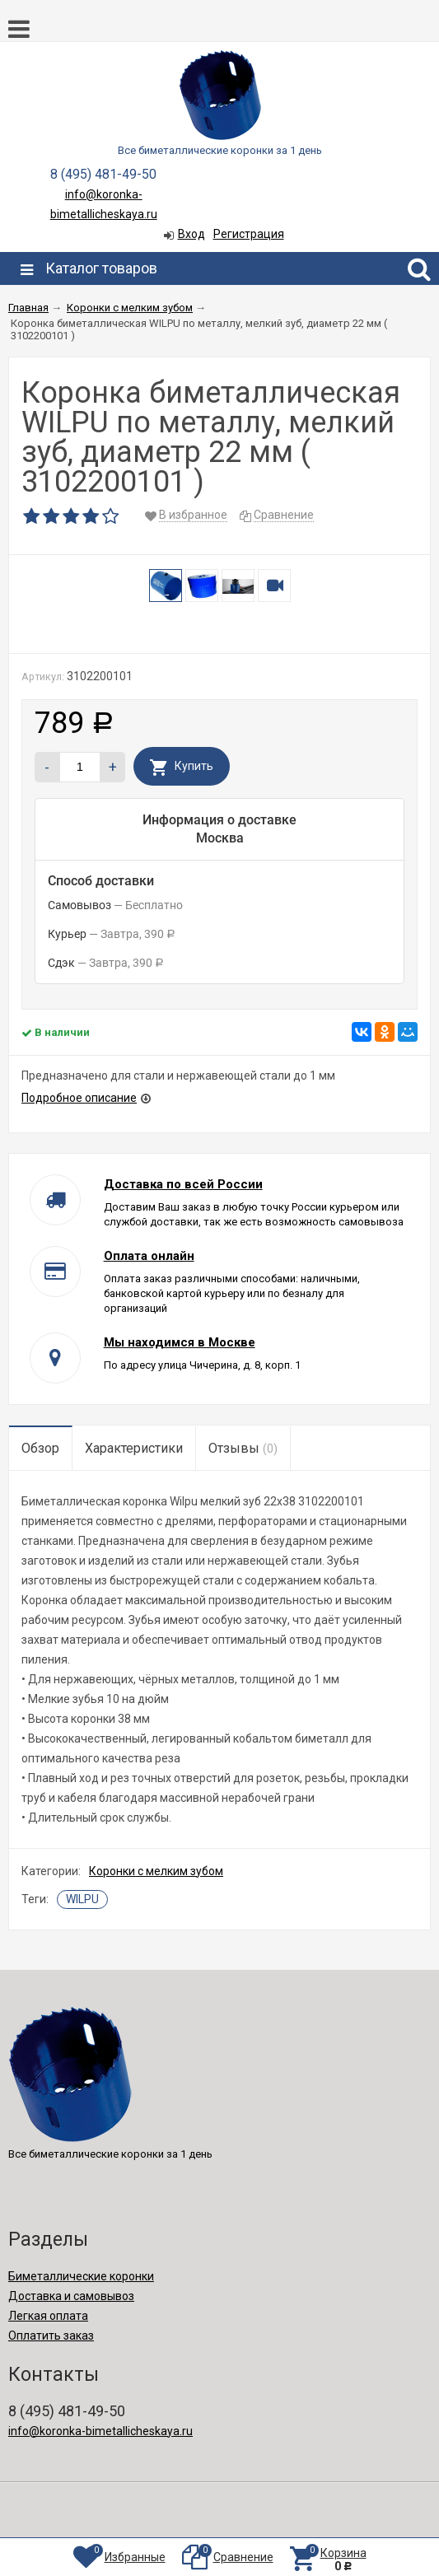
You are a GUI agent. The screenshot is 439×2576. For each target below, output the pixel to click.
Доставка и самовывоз (71, 2296)
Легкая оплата (48, 2315)
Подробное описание (79, 1097)
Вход (191, 233)
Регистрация (248, 233)
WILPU (82, 1899)
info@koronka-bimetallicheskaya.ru (100, 2431)
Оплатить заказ (51, 2335)
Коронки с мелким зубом (156, 1871)
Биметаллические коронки (81, 2276)
